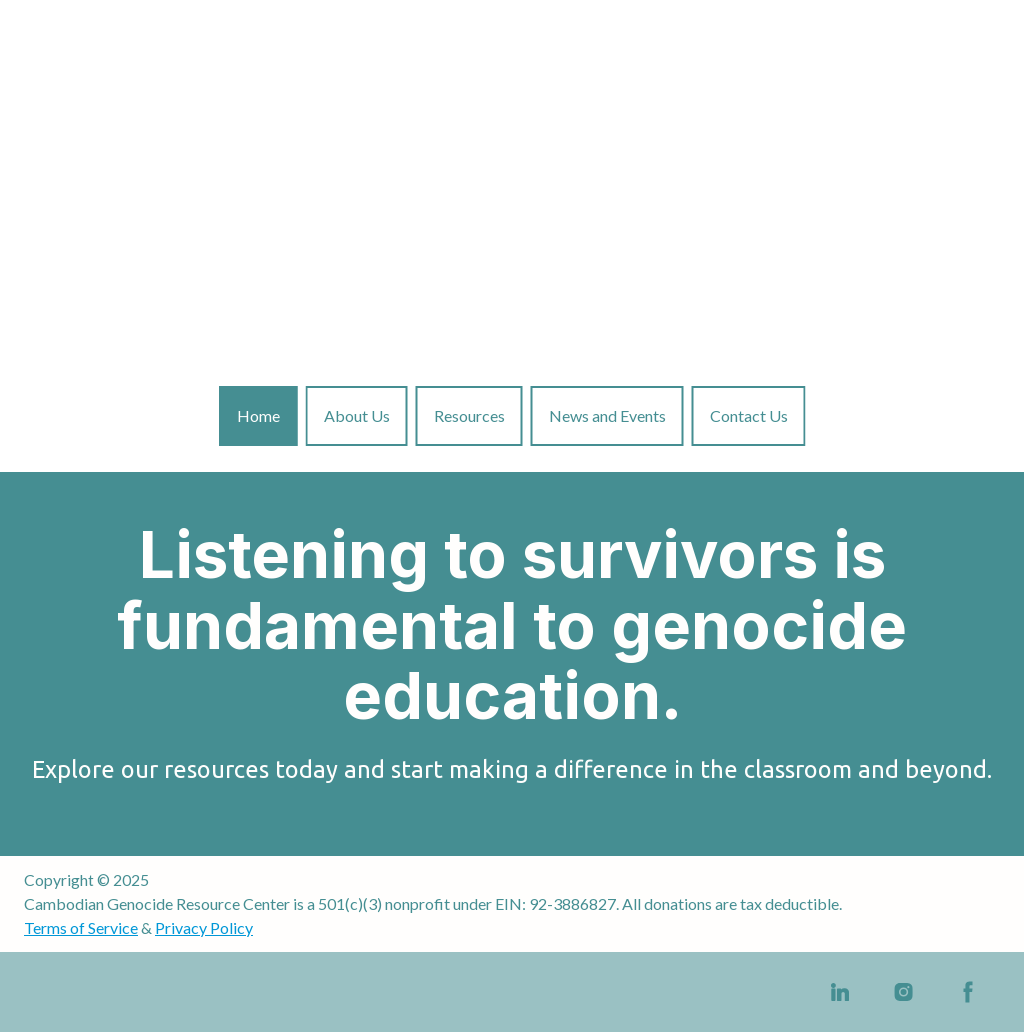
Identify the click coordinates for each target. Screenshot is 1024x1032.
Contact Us (749, 415)
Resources (469, 415)
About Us (357, 415)
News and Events (607, 415)
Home (258, 415)
